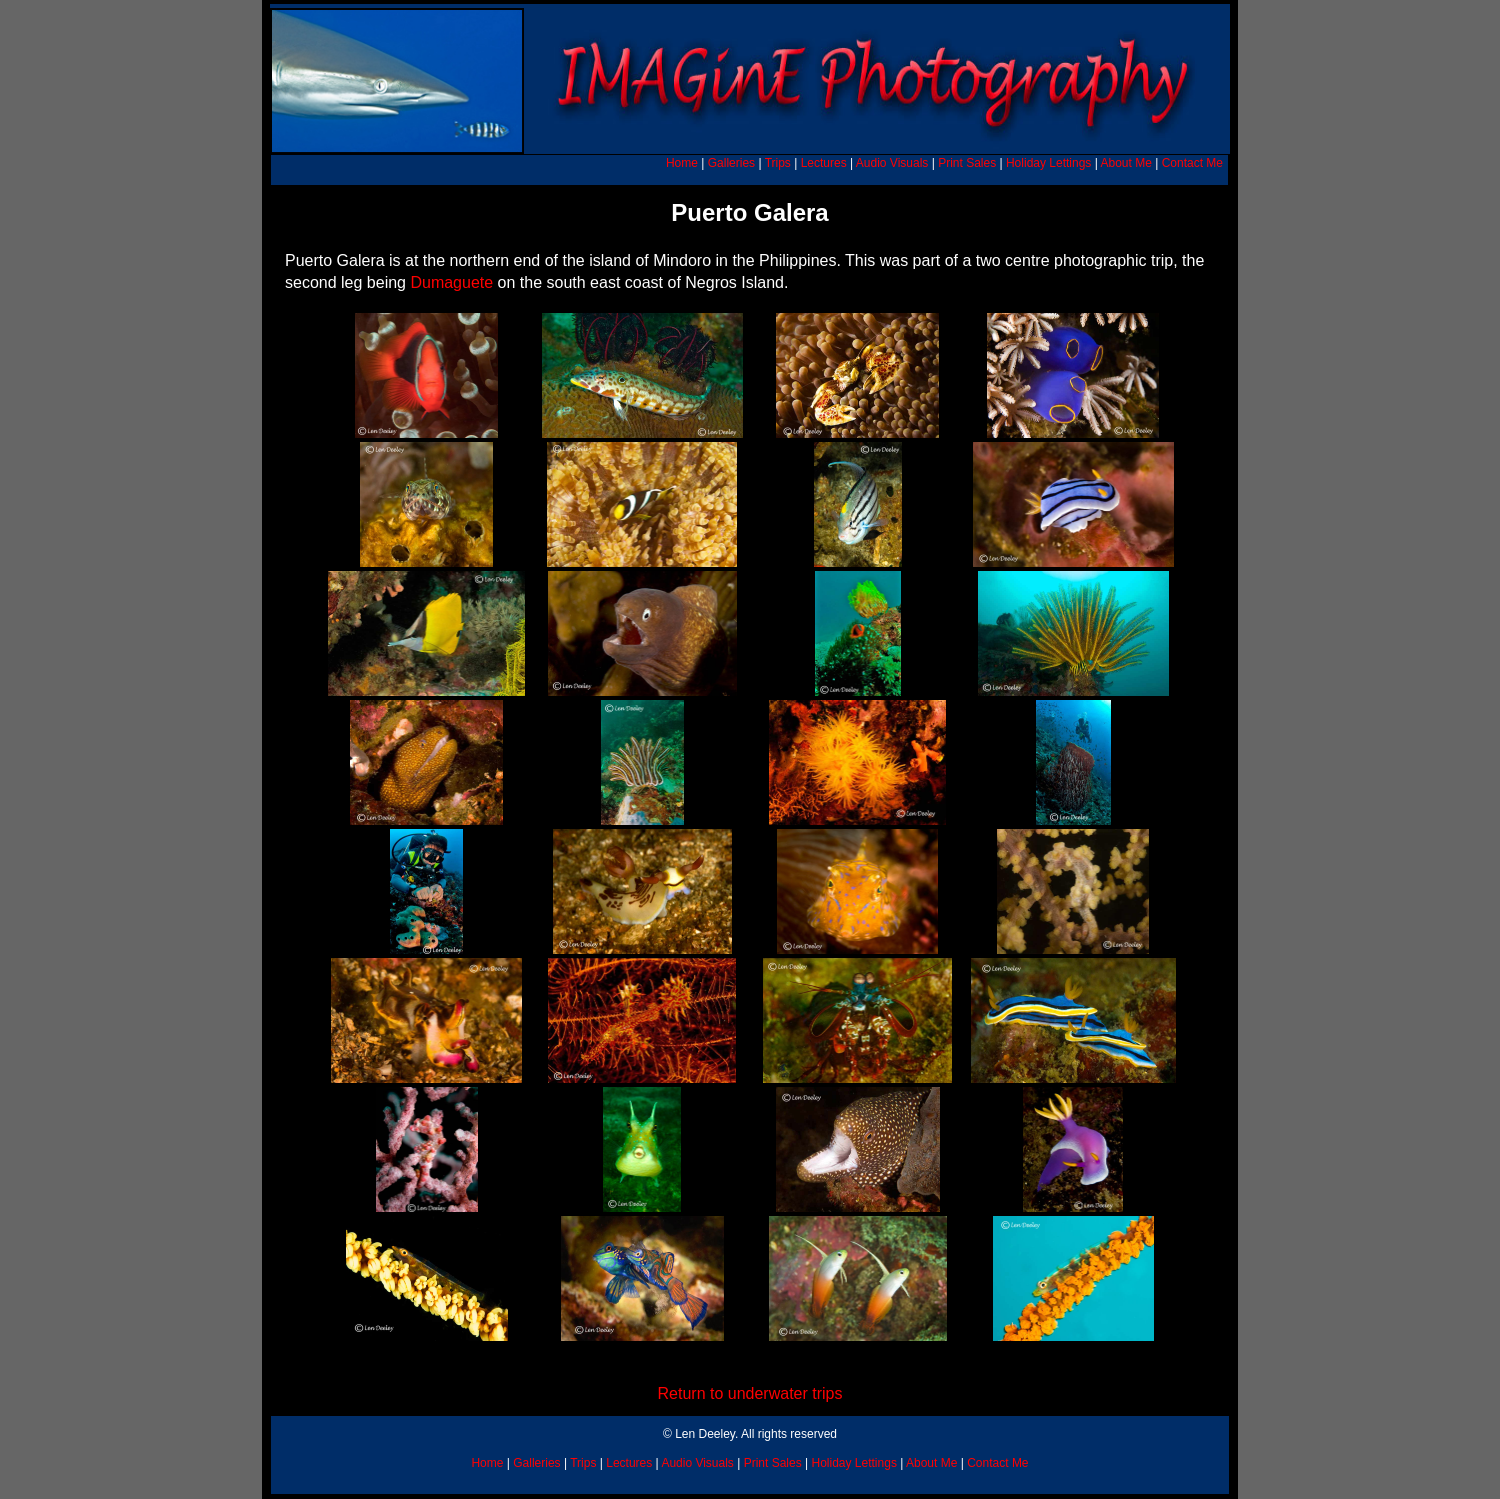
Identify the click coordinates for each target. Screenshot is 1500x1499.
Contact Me (1192, 163)
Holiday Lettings (1048, 163)
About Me (1125, 163)
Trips (778, 163)
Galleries (731, 163)
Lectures (824, 163)
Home (682, 163)
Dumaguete (451, 282)
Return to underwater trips (750, 1393)
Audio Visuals (892, 163)
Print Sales (967, 163)
